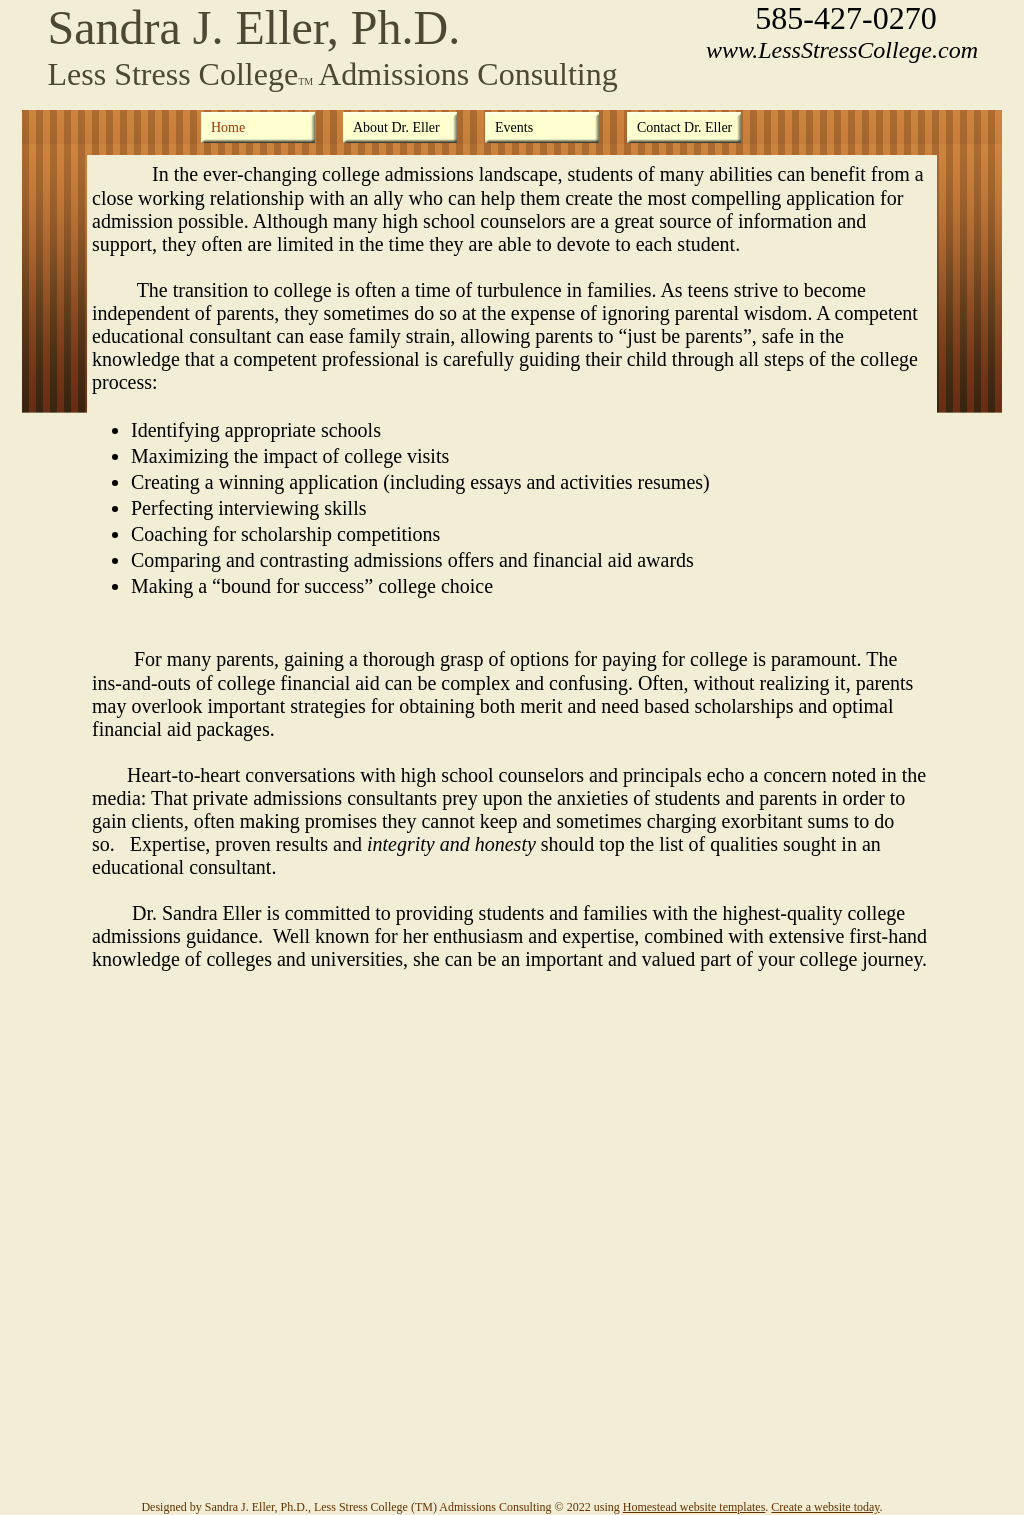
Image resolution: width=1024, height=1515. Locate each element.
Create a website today (825, 1507)
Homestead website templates (694, 1507)
